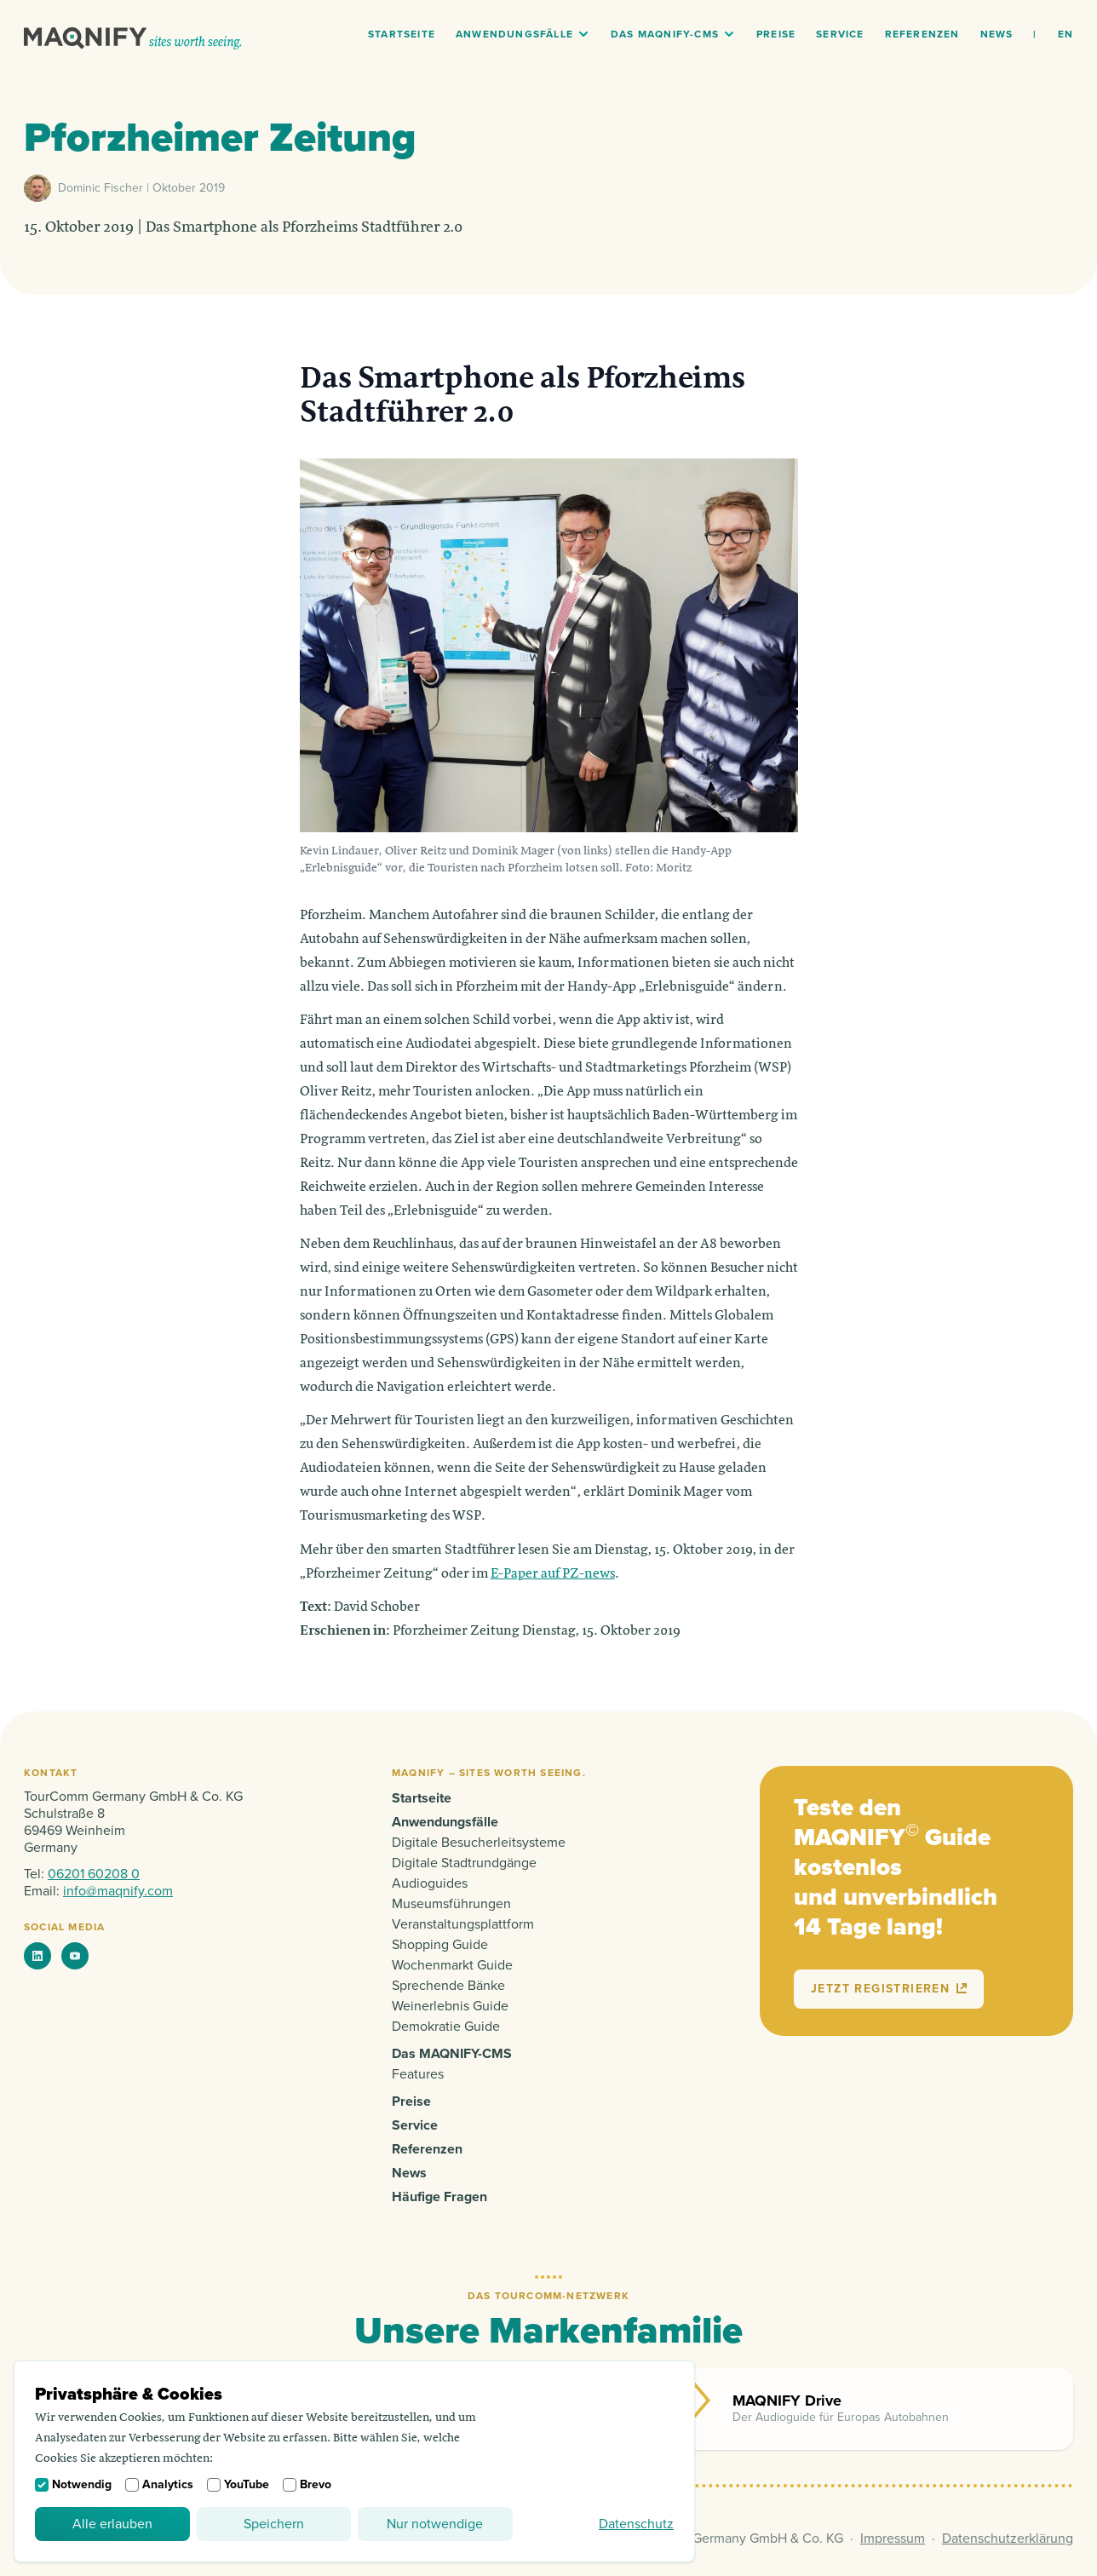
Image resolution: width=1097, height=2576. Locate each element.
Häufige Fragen (439, 2196)
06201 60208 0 (94, 1874)
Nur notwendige (435, 2524)
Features (418, 2074)
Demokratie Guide (446, 2026)
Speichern (274, 2524)
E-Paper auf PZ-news (553, 1574)
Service (840, 34)
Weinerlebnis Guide (450, 2006)
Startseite (401, 34)
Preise (775, 34)
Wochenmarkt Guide (452, 1965)
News (997, 34)
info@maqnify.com (118, 1891)
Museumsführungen (451, 1903)
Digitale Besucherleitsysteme (479, 1842)
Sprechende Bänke (448, 1985)
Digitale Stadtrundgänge (464, 1863)
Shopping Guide (440, 1944)
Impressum (892, 2538)
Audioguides (430, 1883)
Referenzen (922, 34)
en (1065, 34)
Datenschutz (636, 2524)
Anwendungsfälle (514, 34)
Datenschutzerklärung (1007, 2538)
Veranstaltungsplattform (463, 1924)
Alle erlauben (112, 2524)
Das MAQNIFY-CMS (665, 34)
